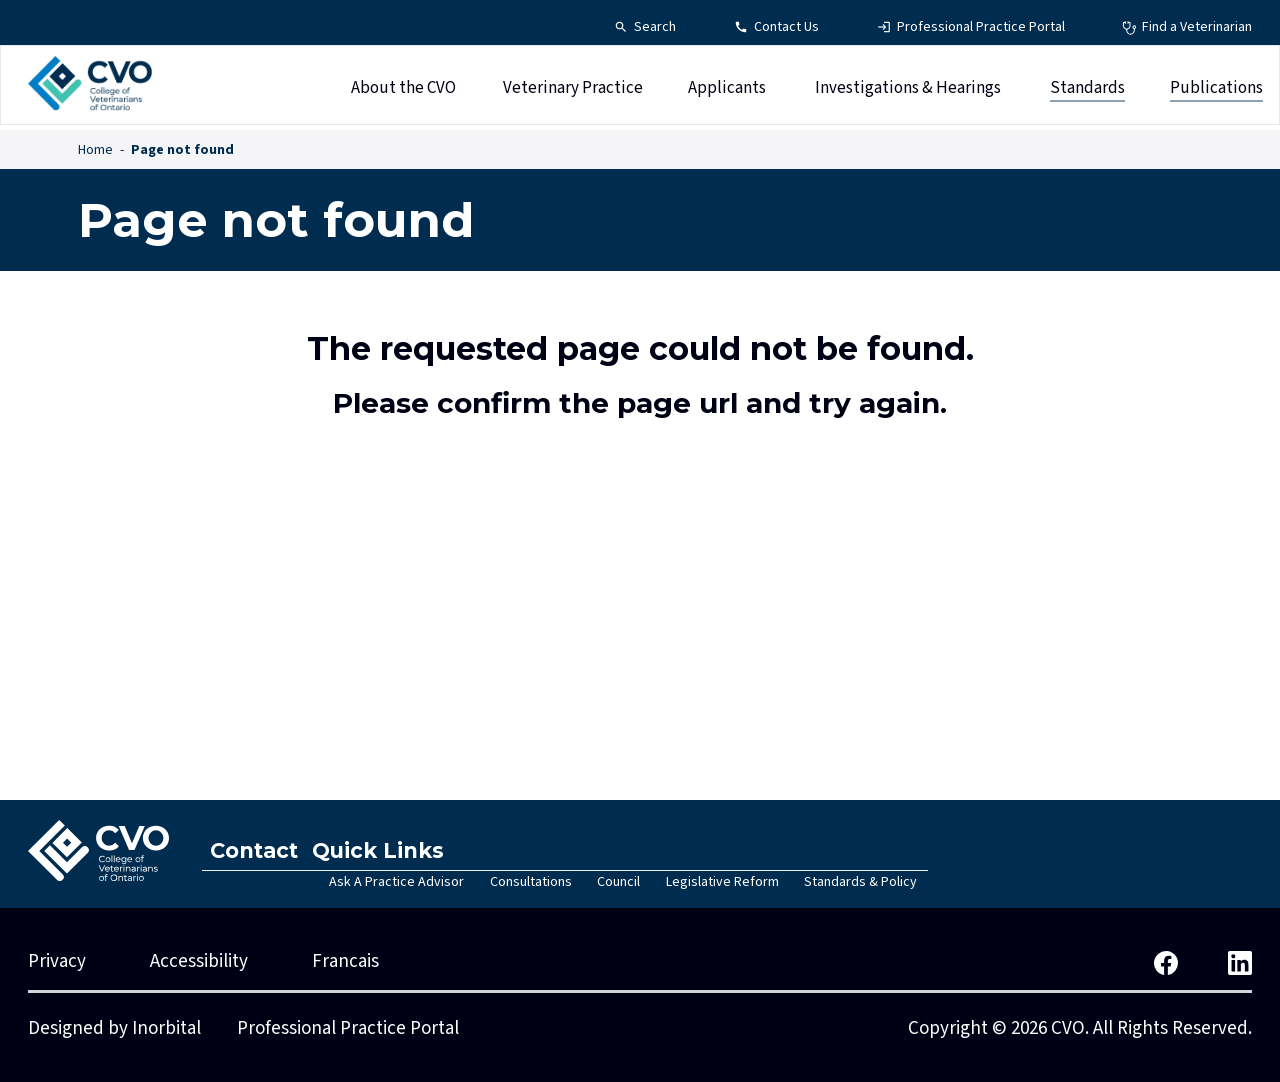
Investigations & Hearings (908, 93)
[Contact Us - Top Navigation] (776, 27)
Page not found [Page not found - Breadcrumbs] (182, 150)
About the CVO (403, 93)
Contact (260, 850)
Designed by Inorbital (114, 1028)
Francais (345, 961)
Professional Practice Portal (348, 1028)
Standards (1087, 93)
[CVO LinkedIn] (1240, 961)
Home (95, 150)
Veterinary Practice (573, 93)
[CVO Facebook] (1166, 961)
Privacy (57, 961)
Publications (1216, 93)
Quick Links (395, 850)
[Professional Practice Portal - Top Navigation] (971, 27)
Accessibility (199, 961)
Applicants (727, 93)
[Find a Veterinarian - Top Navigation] (1187, 27)
